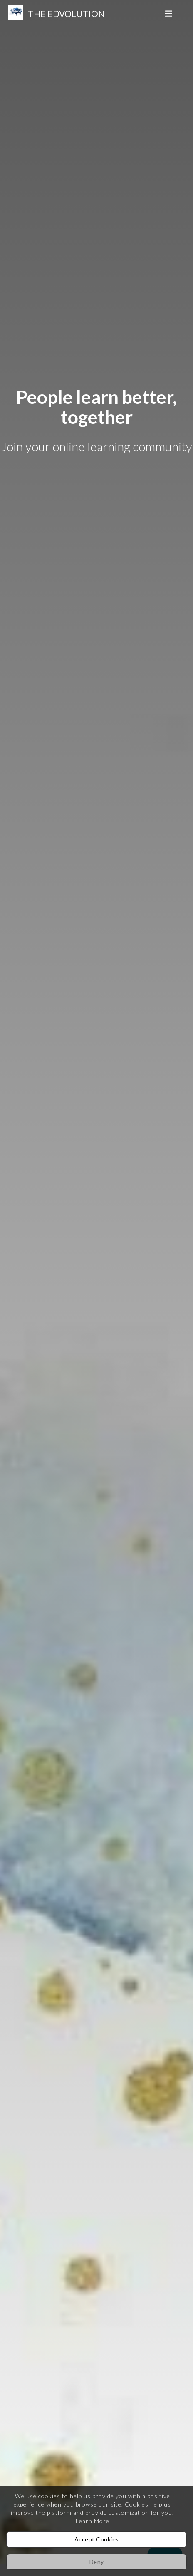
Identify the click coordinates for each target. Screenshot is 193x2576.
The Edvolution (66, 13)
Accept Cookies (96, 2539)
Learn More (92, 2520)
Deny (96, 2561)
